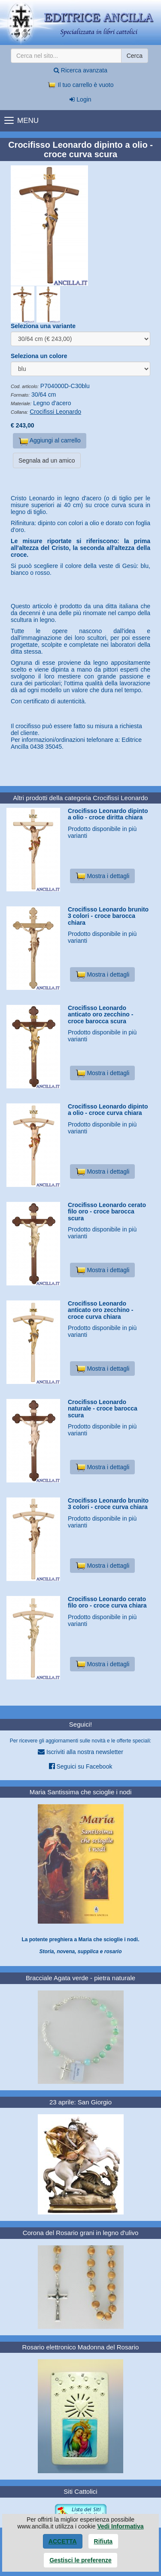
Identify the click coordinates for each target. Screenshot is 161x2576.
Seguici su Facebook (80, 1766)
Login (80, 99)
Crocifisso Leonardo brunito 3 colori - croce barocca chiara (108, 916)
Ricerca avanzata (80, 70)
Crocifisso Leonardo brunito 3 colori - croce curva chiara (108, 1503)
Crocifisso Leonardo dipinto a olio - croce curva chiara (108, 1109)
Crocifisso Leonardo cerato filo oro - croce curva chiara (107, 1602)
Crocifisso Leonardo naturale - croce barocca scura (102, 1409)
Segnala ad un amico (46, 460)
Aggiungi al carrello (49, 441)
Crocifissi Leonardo (55, 411)
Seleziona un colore (39, 356)
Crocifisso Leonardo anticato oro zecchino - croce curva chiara (100, 1310)
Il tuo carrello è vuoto (81, 84)
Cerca (135, 55)
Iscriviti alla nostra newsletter (80, 1751)
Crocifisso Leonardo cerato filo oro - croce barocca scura (107, 1211)
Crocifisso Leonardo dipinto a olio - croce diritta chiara (108, 814)
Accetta (63, 2541)
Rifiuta (103, 2541)
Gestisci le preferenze (80, 2560)
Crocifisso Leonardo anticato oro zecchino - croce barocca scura (100, 1014)
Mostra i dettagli (102, 876)
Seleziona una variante (43, 326)
